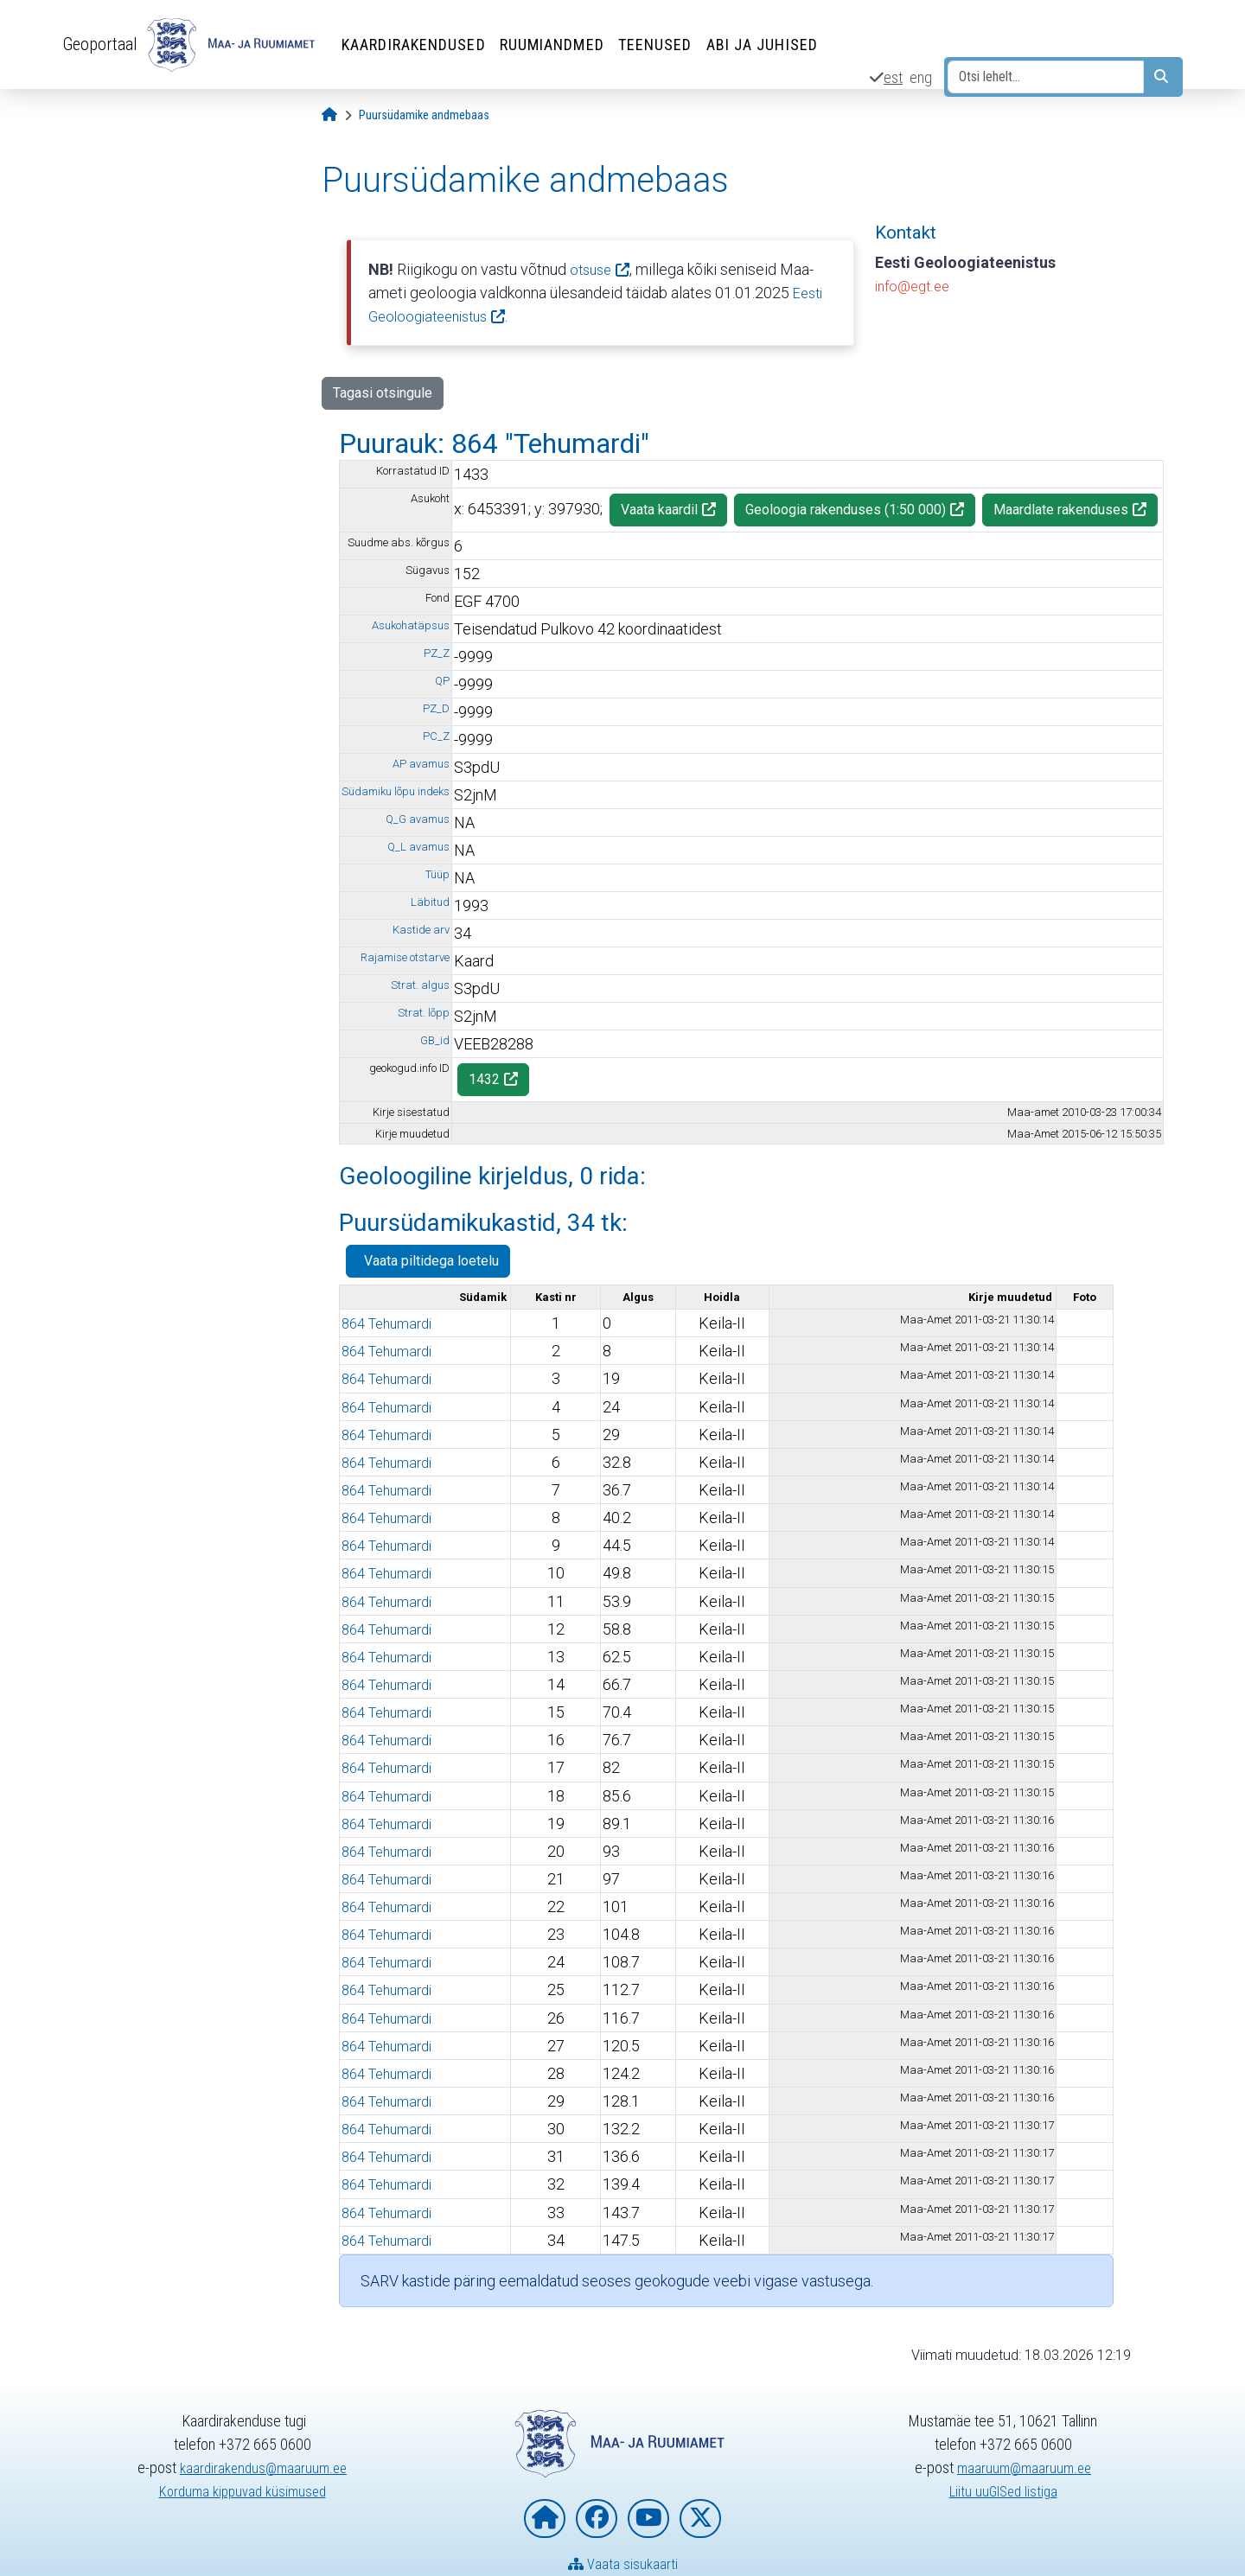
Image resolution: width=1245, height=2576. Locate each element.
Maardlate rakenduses (1060, 509)
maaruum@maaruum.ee (1024, 2467)
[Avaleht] (329, 115)
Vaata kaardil (659, 509)
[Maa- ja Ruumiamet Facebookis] (596, 2518)
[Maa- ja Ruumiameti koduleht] (544, 2518)
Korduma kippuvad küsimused (242, 2491)
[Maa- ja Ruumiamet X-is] (700, 2518)
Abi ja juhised (770, 44)
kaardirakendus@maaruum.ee (263, 2467)
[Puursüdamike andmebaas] (424, 115)
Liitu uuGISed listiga (1003, 2491)
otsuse (593, 269)
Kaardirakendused (421, 44)
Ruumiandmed (560, 44)
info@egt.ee (915, 286)
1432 (484, 1079)
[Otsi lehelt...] (1046, 77)
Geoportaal (103, 44)
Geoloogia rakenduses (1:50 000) (845, 509)
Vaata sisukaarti (623, 2563)
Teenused (663, 44)
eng (921, 77)
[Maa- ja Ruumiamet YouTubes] (648, 2518)
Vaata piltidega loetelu (428, 1260)
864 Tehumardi (392, 1323)
